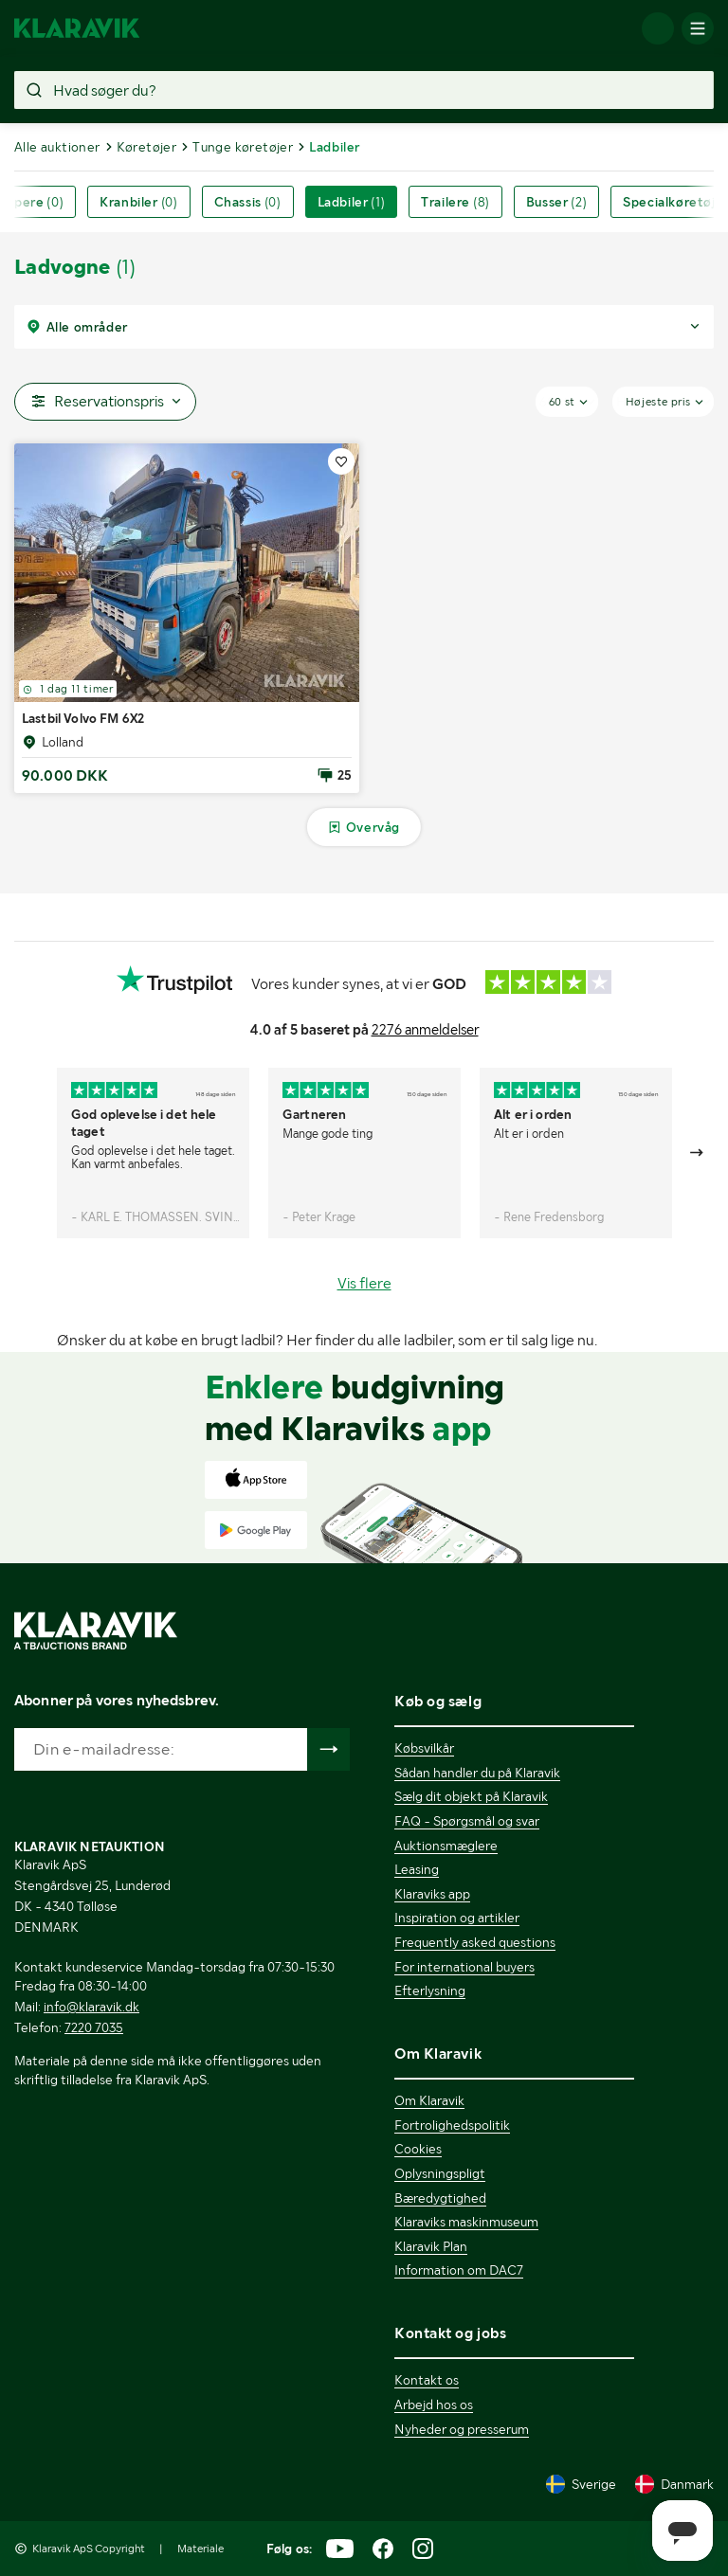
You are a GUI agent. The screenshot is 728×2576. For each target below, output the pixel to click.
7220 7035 (93, 2027)
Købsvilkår (424, 1748)
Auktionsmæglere (446, 1845)
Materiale (200, 2548)
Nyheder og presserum (461, 2429)
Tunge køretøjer (242, 146)
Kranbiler (138, 201)
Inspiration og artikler (456, 1917)
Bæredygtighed (440, 2198)
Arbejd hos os (433, 2404)
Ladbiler (352, 201)
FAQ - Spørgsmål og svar (466, 1820)
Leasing (416, 1869)
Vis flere (364, 1283)
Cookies (418, 2148)
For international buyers (464, 1966)
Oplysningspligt (439, 2173)
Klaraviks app (432, 1893)
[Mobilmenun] (698, 28)
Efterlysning (429, 1990)
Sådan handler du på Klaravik (477, 1772)
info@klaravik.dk (91, 2006)
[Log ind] (658, 28)
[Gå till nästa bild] (698, 1153)
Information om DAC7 (458, 2270)
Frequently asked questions (474, 1942)
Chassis (248, 201)
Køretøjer (147, 146)
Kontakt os (426, 2379)
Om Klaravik (429, 2100)
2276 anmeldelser (425, 1029)
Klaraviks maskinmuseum (466, 2221)
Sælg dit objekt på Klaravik (471, 1796)
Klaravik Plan (430, 2246)
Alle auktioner (57, 146)
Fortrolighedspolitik (452, 2125)
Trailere (455, 201)
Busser (556, 201)
